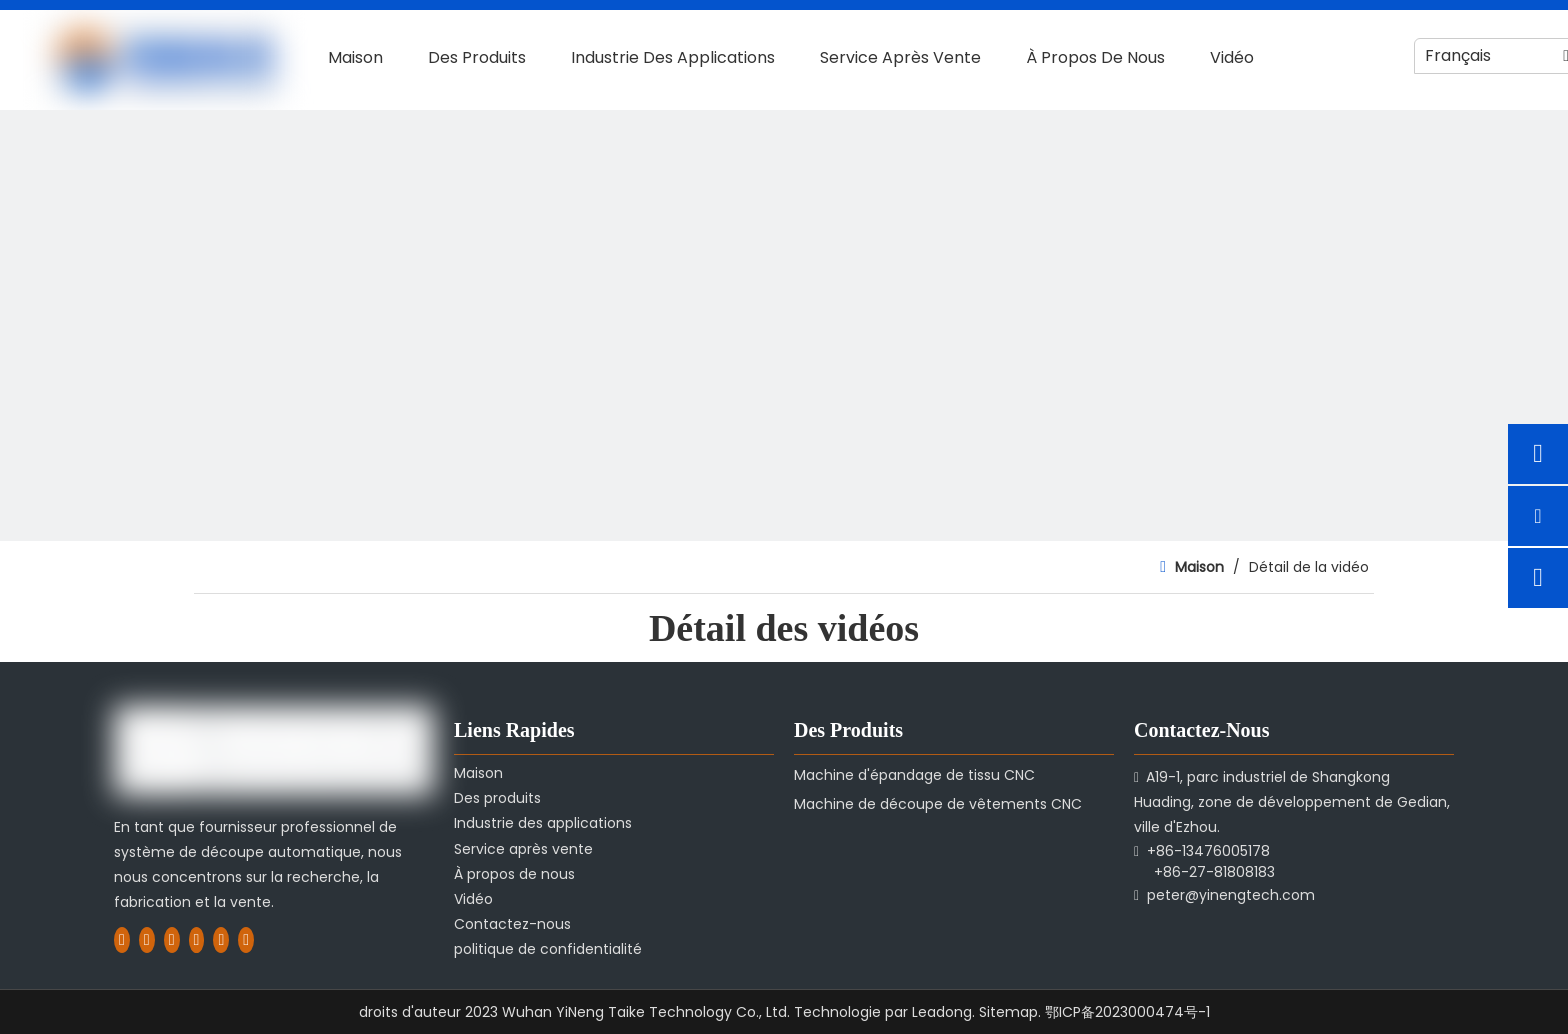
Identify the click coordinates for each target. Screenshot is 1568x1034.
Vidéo (473, 899)
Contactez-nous (512, 924)
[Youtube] (197, 939)
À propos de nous (514, 874)
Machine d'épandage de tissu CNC (914, 775)
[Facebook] (122, 939)
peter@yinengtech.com (1231, 895)
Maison (478, 773)
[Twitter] (172, 939)
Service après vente (523, 849)
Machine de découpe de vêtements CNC (938, 804)
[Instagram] (221, 939)
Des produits (497, 798)
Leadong (942, 1012)
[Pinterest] (246, 939)
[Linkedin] (147, 939)
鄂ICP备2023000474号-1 (1127, 1012)
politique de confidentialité (548, 949)
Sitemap (1008, 1012)
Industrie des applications (543, 823)
